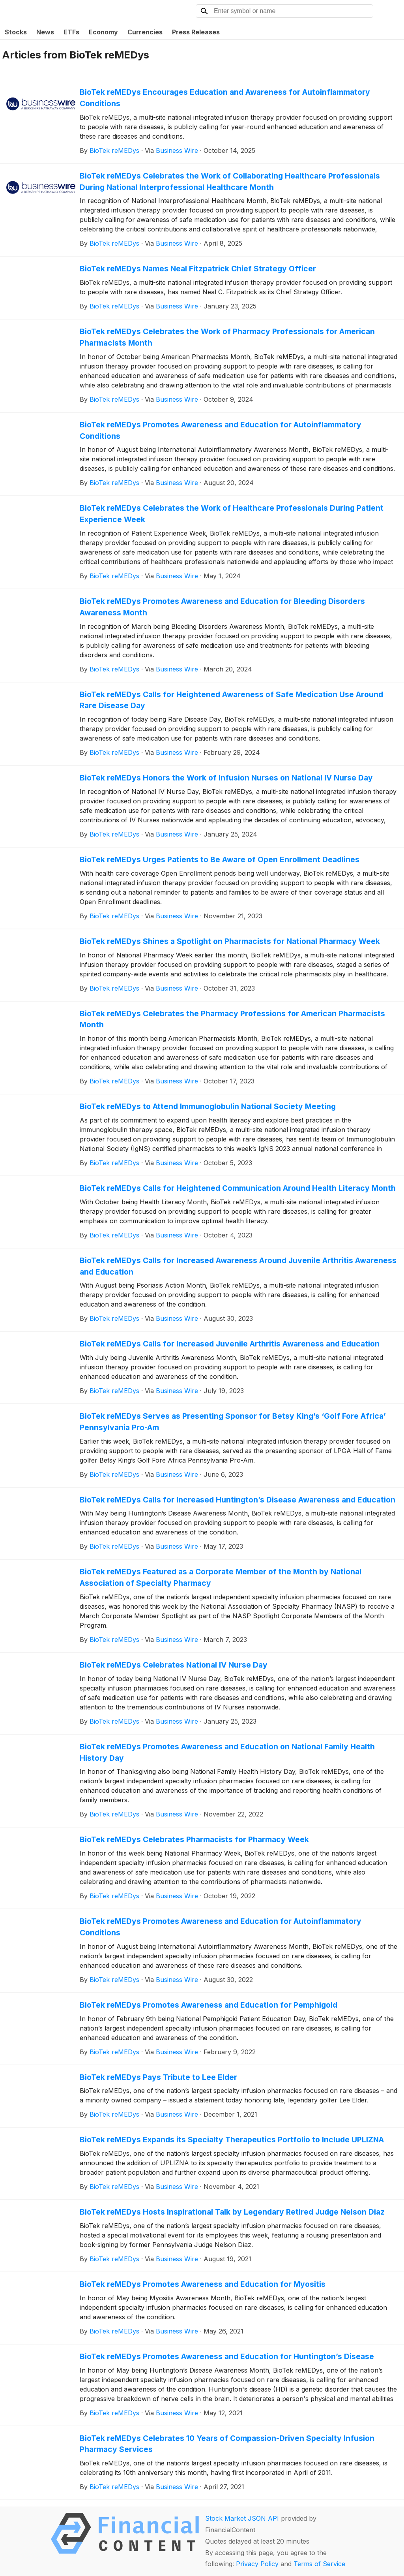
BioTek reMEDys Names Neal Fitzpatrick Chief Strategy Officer (198, 268)
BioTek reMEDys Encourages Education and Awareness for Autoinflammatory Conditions (225, 97)
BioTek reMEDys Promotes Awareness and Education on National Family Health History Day (227, 1752)
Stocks (16, 32)
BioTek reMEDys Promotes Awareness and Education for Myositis (202, 2284)
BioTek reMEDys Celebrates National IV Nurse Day (173, 1665)
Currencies (145, 32)
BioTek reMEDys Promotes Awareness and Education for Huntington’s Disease (227, 2356)
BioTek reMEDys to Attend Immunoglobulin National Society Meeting (208, 1106)
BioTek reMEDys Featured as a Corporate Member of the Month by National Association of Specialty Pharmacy (220, 1577)
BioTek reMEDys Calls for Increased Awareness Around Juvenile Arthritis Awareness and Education (238, 1266)
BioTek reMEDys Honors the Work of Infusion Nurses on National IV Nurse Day (226, 777)
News (45, 32)
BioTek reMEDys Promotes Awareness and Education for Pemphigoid (208, 2005)
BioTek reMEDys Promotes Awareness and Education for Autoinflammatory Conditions (220, 430)
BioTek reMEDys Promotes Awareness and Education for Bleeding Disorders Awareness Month (222, 606)
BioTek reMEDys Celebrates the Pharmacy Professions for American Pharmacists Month (232, 1019)
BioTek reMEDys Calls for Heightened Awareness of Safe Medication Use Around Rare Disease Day (231, 700)
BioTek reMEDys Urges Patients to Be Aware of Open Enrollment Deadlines (219, 859)
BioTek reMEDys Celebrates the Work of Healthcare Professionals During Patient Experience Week (231, 513)
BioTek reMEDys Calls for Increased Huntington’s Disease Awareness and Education (237, 1499)
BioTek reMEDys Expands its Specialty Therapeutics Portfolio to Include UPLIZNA (232, 2139)
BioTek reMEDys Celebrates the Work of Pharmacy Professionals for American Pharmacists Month (227, 337)
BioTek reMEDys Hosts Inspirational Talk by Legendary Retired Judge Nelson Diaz (232, 2212)
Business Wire (177, 150)
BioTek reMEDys (114, 150)
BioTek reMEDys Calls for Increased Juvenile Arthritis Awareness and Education (230, 1343)
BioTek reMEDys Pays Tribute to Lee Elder (158, 2077)
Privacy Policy (257, 2564)
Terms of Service (319, 2564)
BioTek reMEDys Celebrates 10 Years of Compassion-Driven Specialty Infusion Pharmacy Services (227, 2443)
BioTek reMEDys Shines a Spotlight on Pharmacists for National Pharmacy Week (230, 941)
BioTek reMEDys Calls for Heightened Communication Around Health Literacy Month (238, 1188)
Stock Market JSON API (242, 2518)
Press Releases (196, 32)
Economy (103, 32)
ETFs (71, 32)
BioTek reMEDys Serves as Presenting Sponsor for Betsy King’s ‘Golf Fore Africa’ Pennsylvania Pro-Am (233, 1421)
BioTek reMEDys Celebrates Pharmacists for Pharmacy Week (194, 1839)
